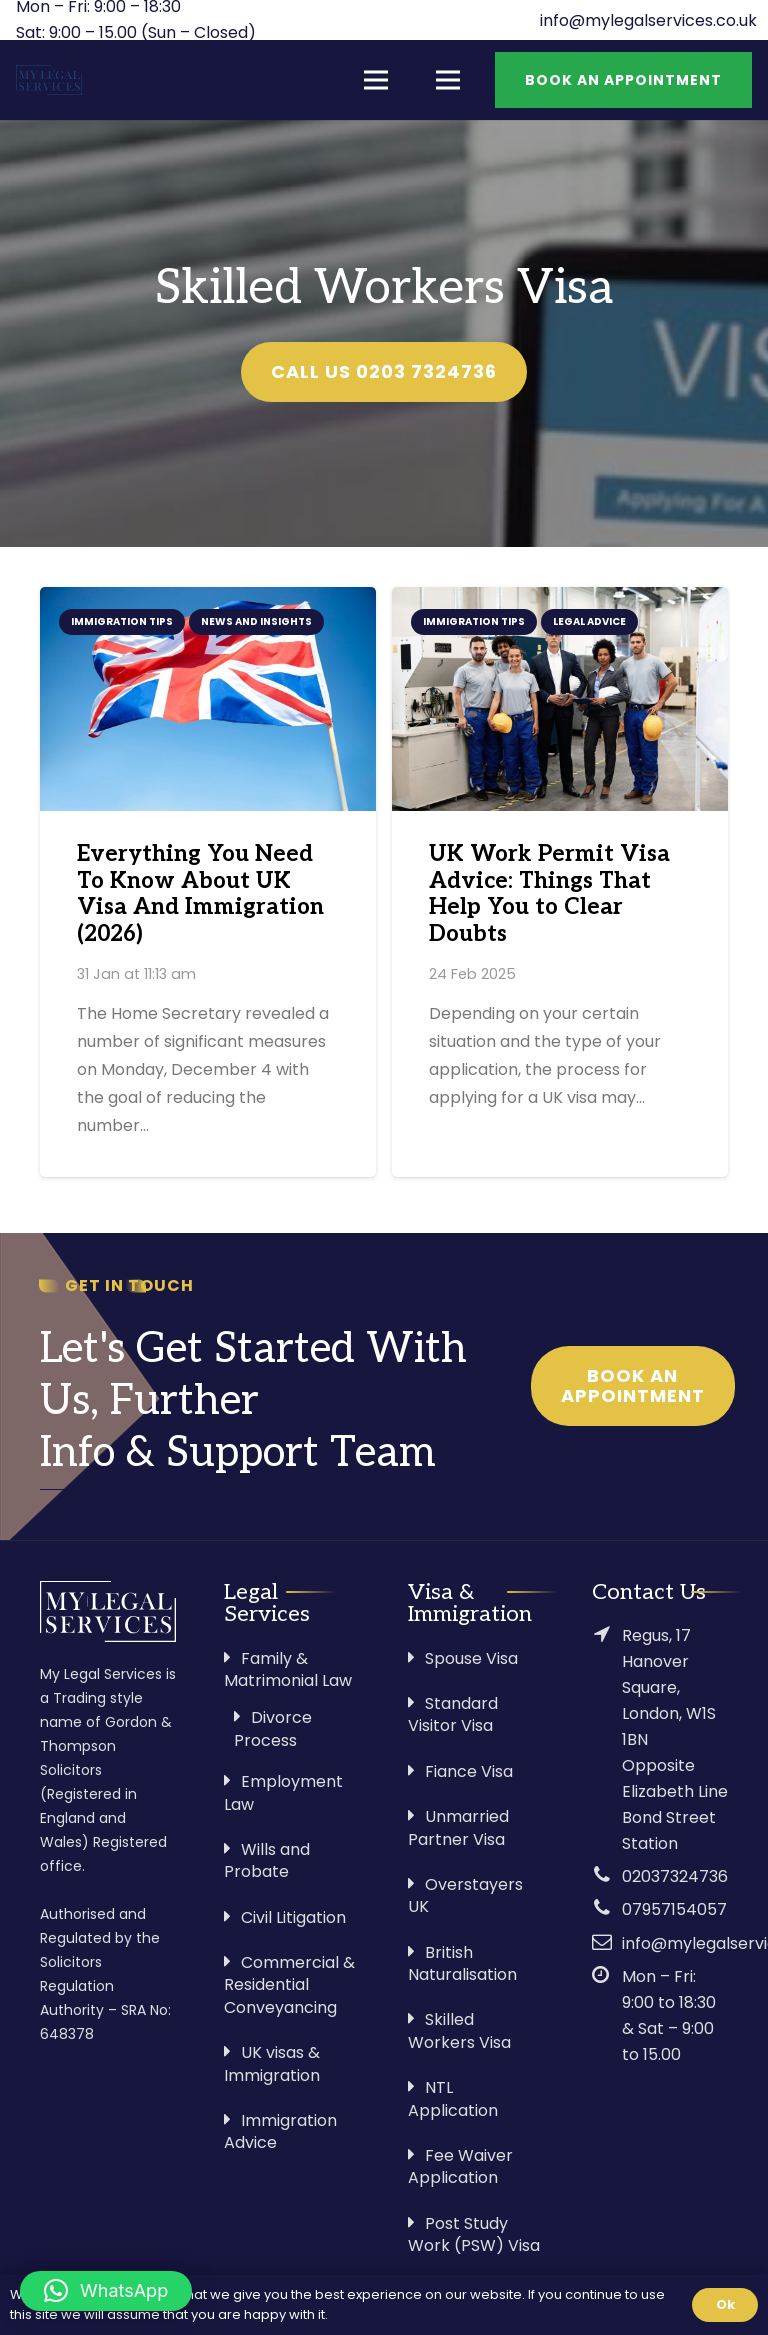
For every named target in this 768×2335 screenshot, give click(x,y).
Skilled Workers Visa (459, 2030)
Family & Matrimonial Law (288, 1669)
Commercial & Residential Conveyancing (289, 1985)
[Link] (49, 80)
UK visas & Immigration (272, 2063)
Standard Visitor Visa (453, 1714)
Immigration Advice (280, 2131)
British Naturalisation (462, 1963)
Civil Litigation (293, 1917)
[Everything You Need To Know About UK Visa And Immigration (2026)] (208, 699)
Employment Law (283, 1792)
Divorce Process (273, 1728)
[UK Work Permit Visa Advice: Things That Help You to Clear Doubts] (560, 699)
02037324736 (675, 1876)
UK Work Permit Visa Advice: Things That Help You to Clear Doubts (549, 895)
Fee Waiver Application (460, 2166)
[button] (106, 2291)
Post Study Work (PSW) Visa (474, 2234)
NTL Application (453, 2098)
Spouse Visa (471, 1658)
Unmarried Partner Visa (458, 1827)
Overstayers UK (465, 1895)
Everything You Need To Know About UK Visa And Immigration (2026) (200, 895)
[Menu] (376, 80)
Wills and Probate (267, 1860)
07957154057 (674, 1909)
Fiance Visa (469, 1771)
